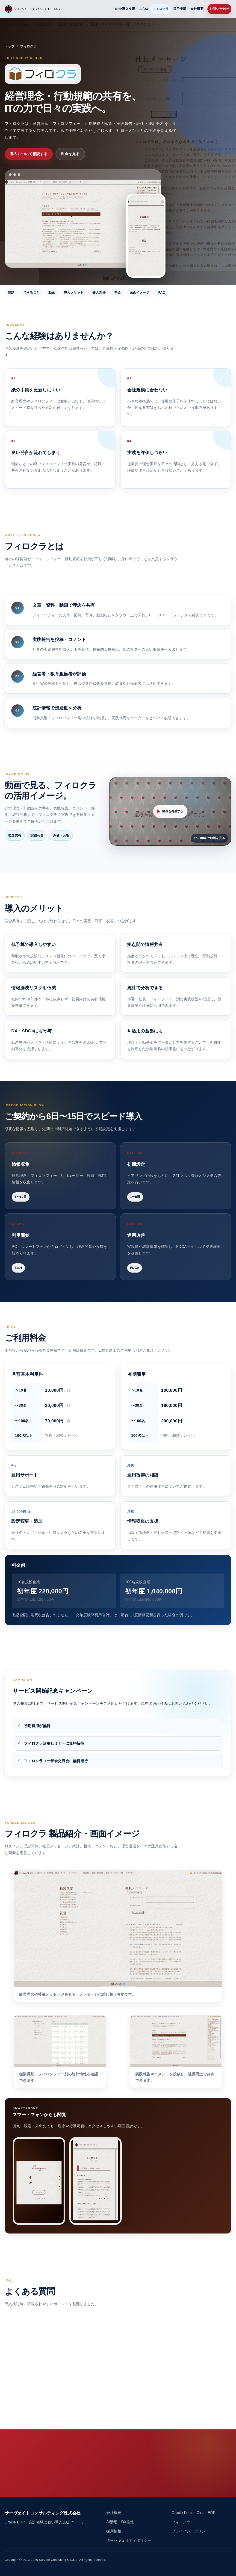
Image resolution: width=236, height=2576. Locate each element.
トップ (10, 46)
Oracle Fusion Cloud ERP (194, 2513)
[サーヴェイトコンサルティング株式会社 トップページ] (32, 9)
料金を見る (70, 154)
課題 (11, 292)
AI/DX (143, 9)
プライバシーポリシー (190, 2531)
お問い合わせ (219, 9)
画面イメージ (140, 292)
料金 (117, 292)
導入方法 (99, 292)
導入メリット (74, 292)
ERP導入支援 (125, 9)
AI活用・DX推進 (120, 2522)
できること (31, 292)
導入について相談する (28, 154)
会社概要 (197, 9)
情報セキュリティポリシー (128, 2540)
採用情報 (179, 9)
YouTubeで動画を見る (209, 841)
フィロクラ (160, 9)
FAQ (161, 292)
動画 (51, 292)
